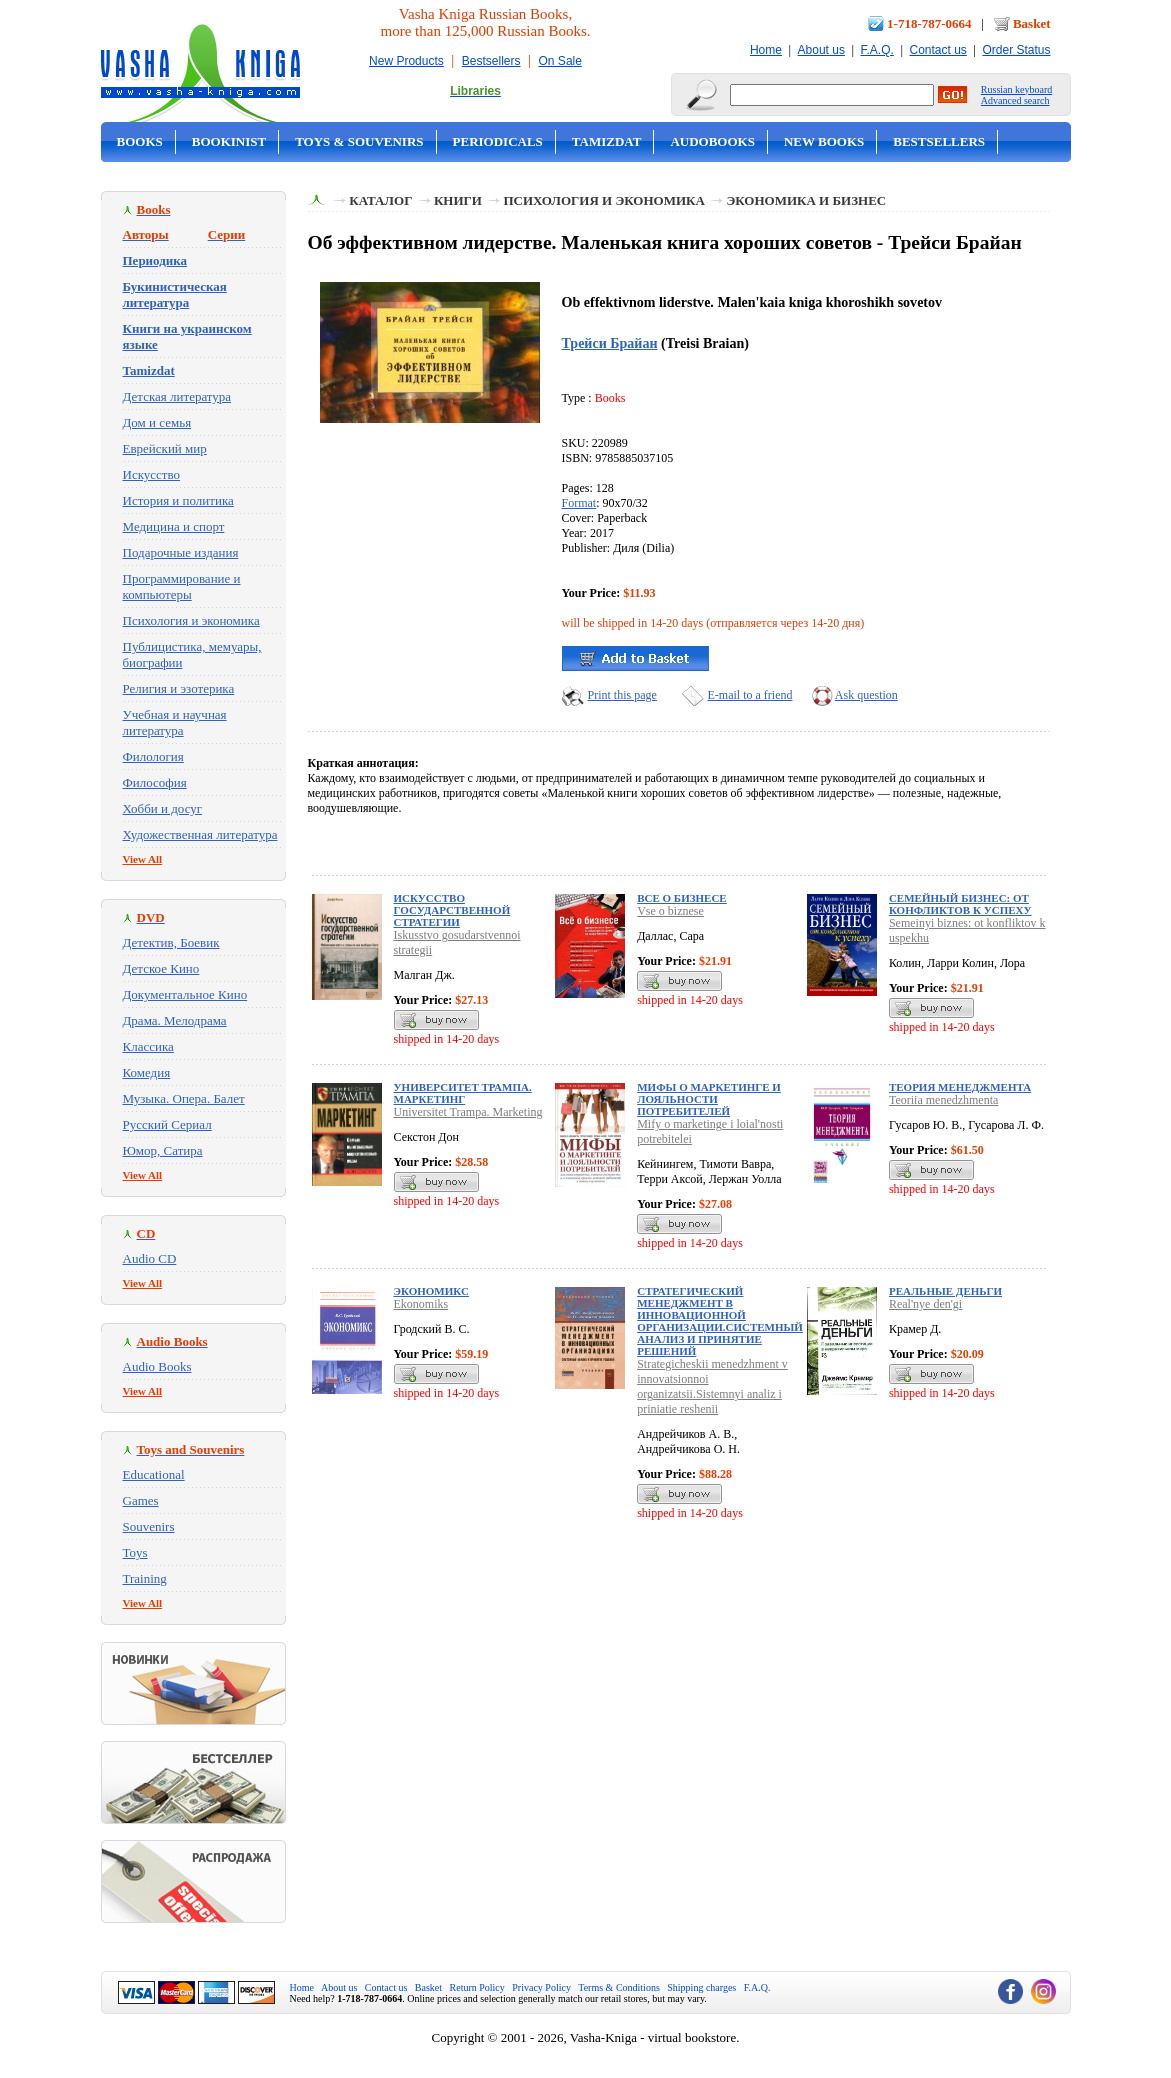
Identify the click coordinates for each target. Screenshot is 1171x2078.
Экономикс (431, 1291)
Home (766, 50)
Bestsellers (491, 61)
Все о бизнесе (681, 898)
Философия (155, 782)
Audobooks (712, 141)
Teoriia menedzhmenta (943, 1100)
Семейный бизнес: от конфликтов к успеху (960, 904)
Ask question (866, 695)
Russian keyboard (1016, 89)
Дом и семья (157, 422)
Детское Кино (161, 968)
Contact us (937, 50)
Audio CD (150, 1258)
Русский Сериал (167, 1124)
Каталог (380, 200)
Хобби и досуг (163, 808)
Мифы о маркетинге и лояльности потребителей (709, 1099)
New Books (824, 141)
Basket (1032, 23)
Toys (135, 1552)
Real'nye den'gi (925, 1304)
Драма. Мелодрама (175, 1020)
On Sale (560, 61)
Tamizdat (607, 141)
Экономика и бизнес (806, 200)
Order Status (1016, 50)
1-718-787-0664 (929, 23)
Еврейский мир (165, 448)
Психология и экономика (191, 620)
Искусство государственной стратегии (452, 910)
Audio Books (157, 1366)
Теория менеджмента (960, 1087)
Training (145, 1578)
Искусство (152, 474)
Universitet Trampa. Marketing (468, 1112)
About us (821, 50)
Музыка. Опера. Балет (184, 1098)
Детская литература (177, 396)
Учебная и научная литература (175, 722)
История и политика (178, 500)
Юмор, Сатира (163, 1150)
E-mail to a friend (750, 695)
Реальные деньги (945, 1291)
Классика (148, 1046)
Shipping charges (701, 1987)
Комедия (147, 1072)
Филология (153, 756)
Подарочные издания (181, 552)
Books (140, 141)
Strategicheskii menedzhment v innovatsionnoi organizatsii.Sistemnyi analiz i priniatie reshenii (712, 1386)
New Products (406, 61)
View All (143, 859)
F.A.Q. (877, 50)
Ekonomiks (421, 1304)
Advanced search (1015, 100)
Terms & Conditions (619, 1987)
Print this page (622, 695)
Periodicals (498, 141)
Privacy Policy (541, 1987)
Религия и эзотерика (179, 688)
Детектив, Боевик (171, 942)
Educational (154, 1474)
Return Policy (477, 1987)
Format (579, 503)
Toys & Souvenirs (359, 141)
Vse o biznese (670, 911)
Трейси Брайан (610, 343)
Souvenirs (149, 1526)
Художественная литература (200, 834)
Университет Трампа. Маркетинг (463, 1093)
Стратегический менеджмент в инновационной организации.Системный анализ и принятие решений (720, 1321)
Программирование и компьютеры (182, 586)
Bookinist (229, 141)
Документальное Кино (185, 994)
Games (141, 1500)
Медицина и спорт (174, 526)
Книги (458, 200)
